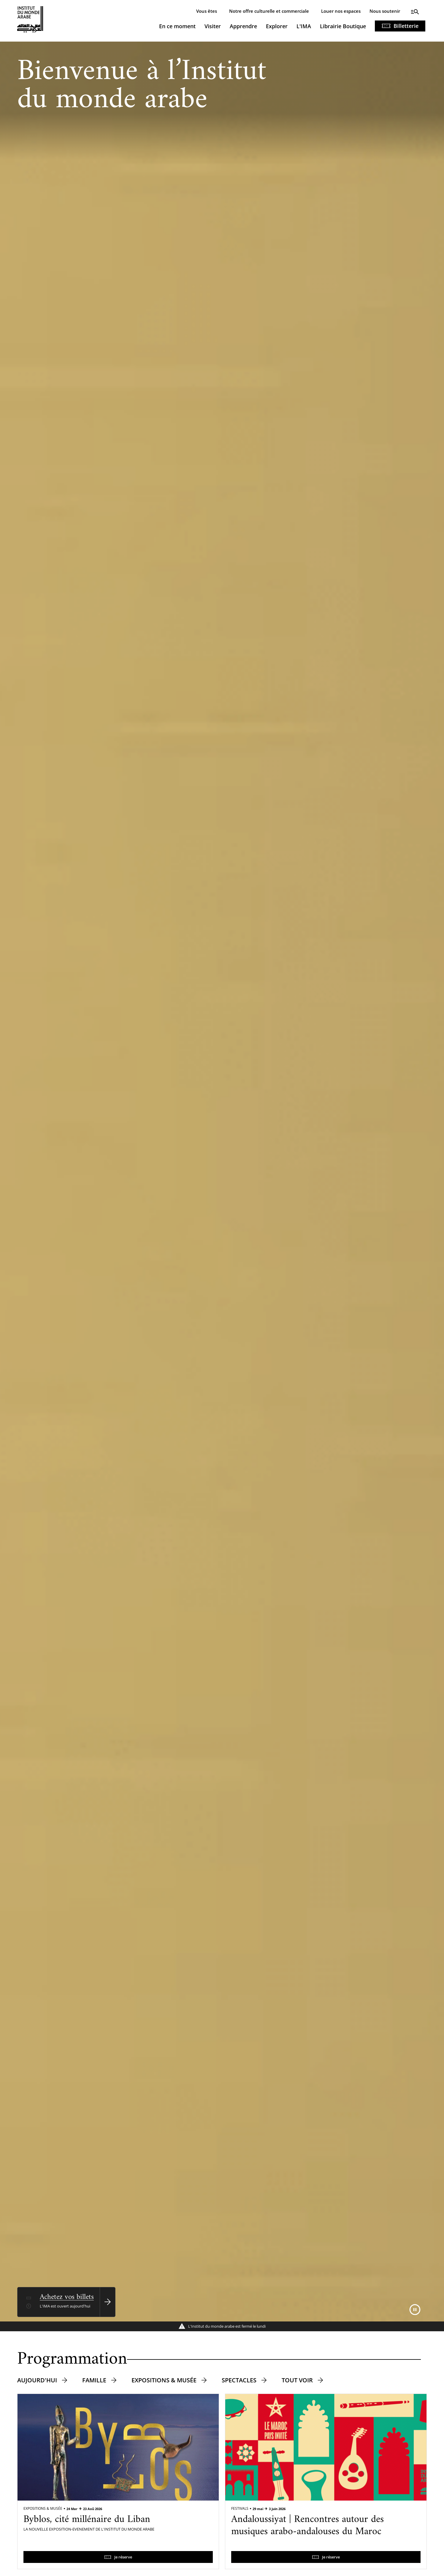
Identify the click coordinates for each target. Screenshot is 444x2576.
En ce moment (177, 26)
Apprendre (243, 26)
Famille (94, 2380)
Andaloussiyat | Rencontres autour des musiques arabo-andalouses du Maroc (307, 2526)
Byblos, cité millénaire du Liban (86, 2519)
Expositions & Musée (42, 2508)
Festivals (239, 2508)
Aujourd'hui (37, 2380)
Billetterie (406, 25)
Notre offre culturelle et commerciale (269, 11)
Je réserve (123, 2557)
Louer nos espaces (341, 11)
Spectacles (239, 2380)
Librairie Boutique (343, 26)
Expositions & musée (163, 2380)
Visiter (212, 26)
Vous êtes (206, 11)
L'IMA (303, 26)
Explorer (277, 26)
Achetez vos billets (67, 2297)
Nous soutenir (385, 11)
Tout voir (297, 2380)
